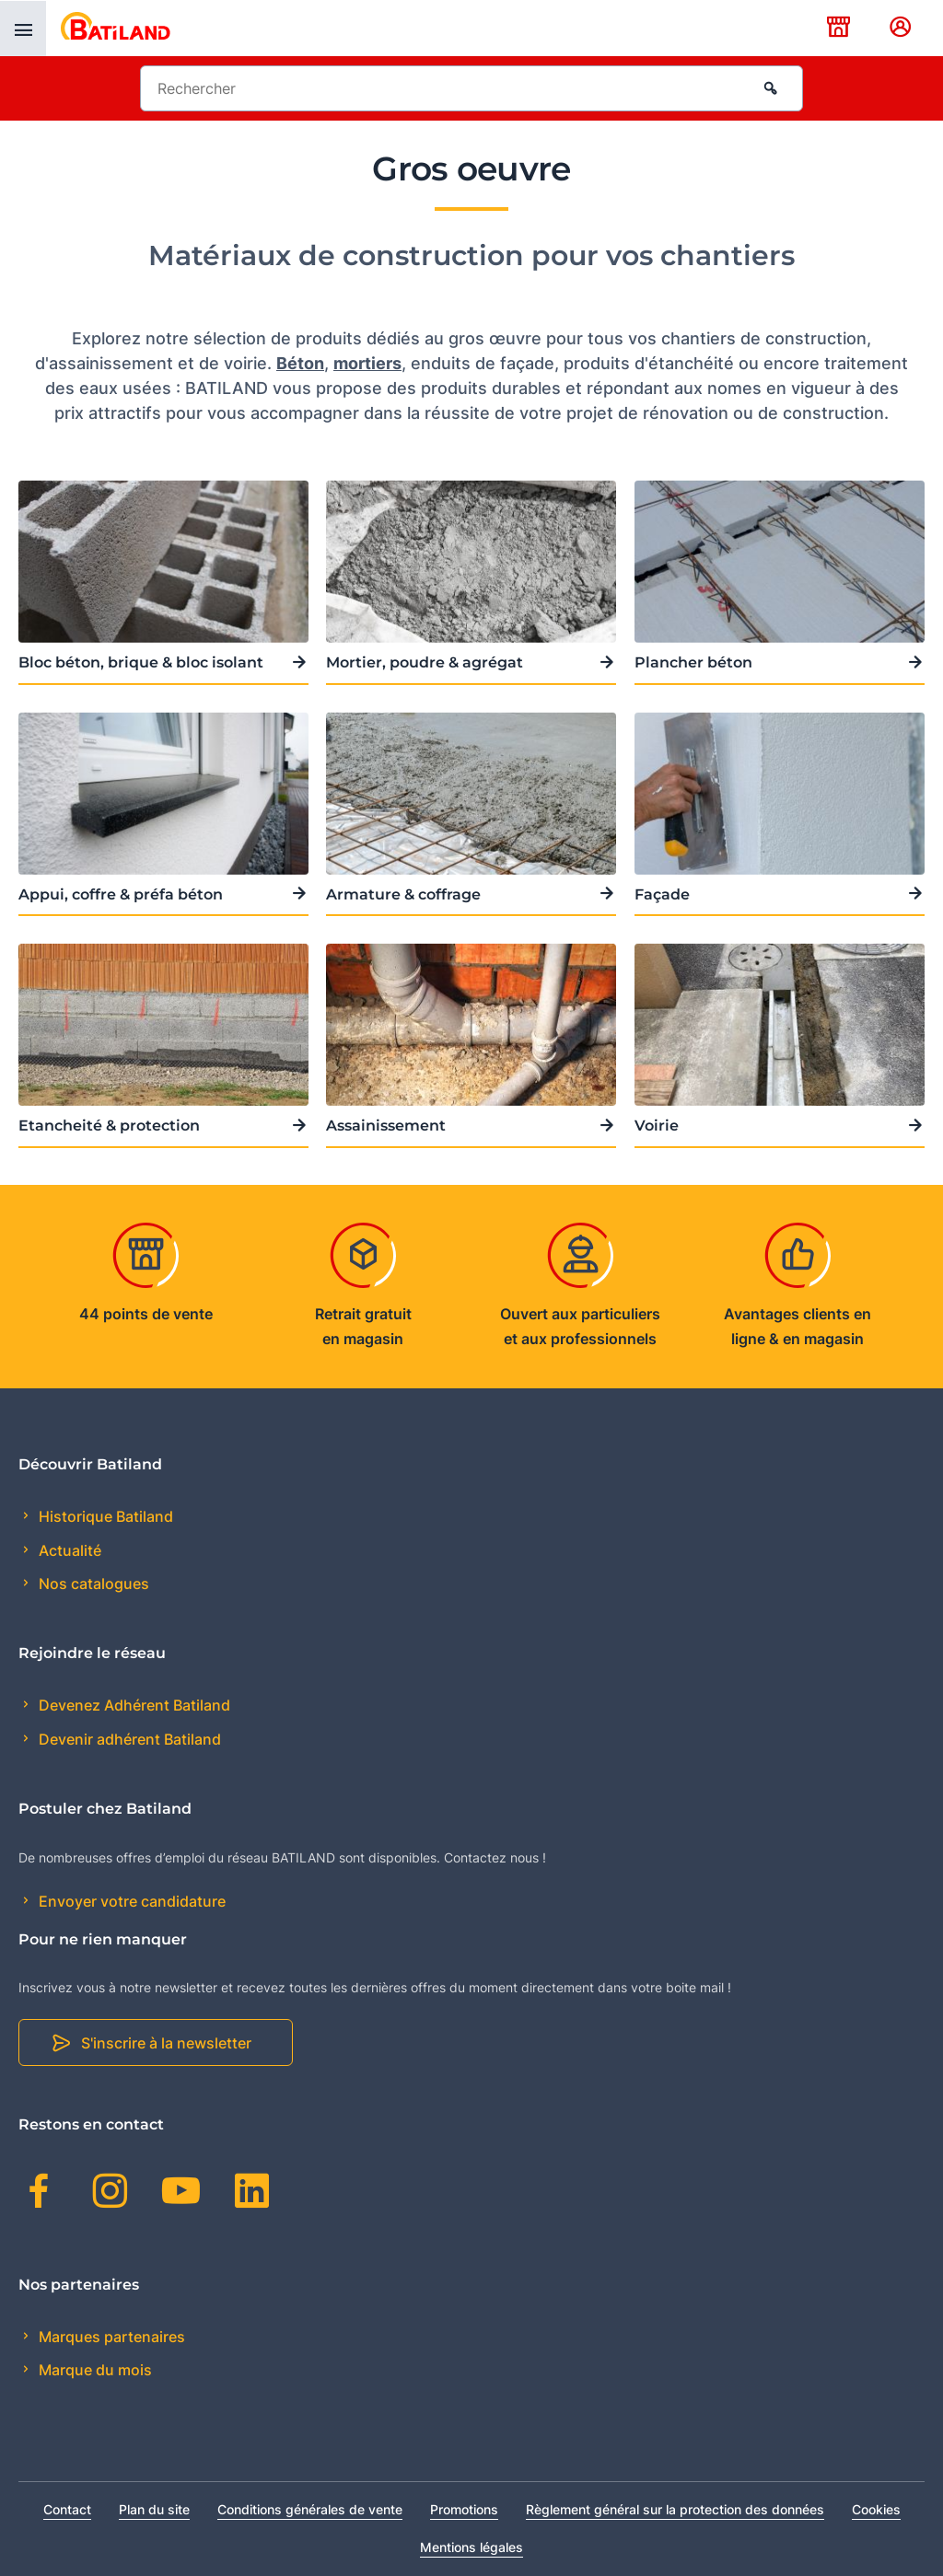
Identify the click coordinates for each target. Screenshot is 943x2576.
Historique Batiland (104, 1516)
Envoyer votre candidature (130, 1901)
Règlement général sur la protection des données (675, 2509)
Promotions (464, 2509)
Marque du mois (93, 2370)
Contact (67, 2509)
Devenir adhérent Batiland (128, 1739)
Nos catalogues (92, 1583)
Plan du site (154, 2509)
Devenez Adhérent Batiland (132, 1705)
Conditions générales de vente (309, 2509)
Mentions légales (471, 2547)
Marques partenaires (110, 2336)
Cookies (876, 2509)
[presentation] (23, 28)
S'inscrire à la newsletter (166, 2043)
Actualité (68, 1550)
